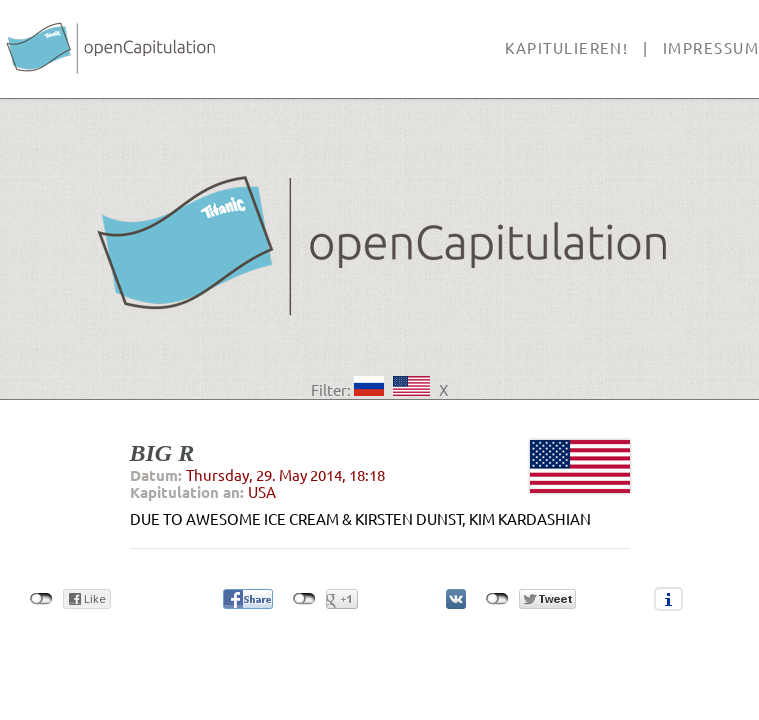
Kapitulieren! (566, 48)
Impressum (711, 48)
